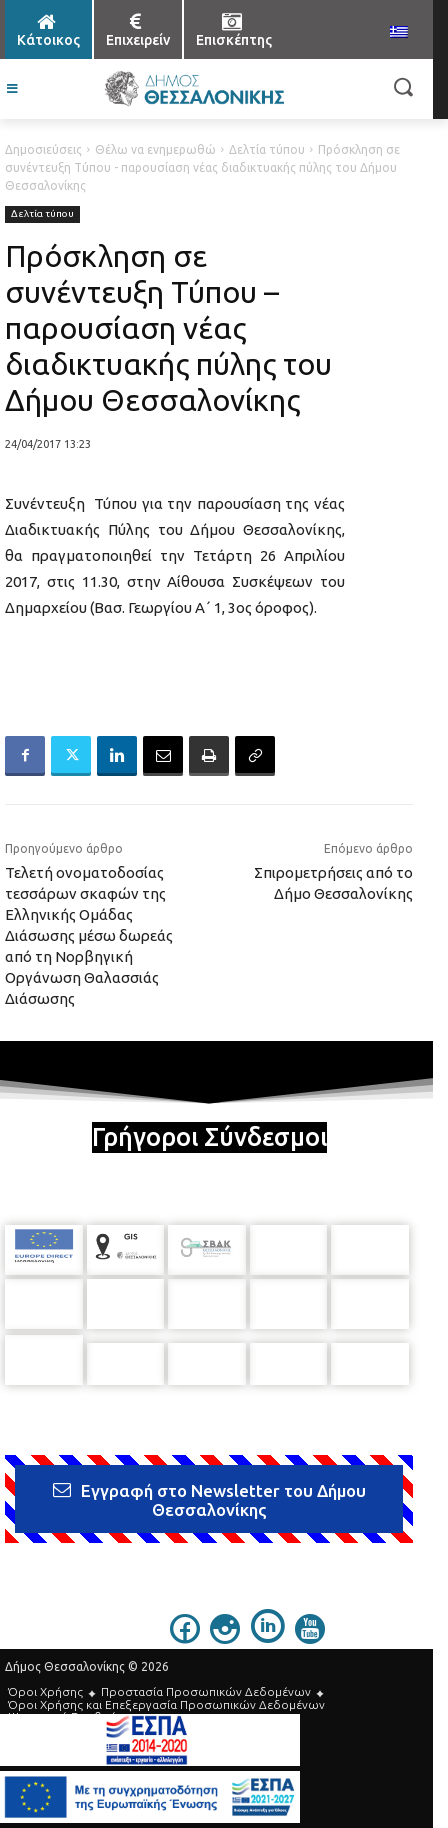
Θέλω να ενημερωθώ (155, 149)
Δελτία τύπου (267, 149)
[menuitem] (399, 33)
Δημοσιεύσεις (43, 149)
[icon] (185, 1622)
